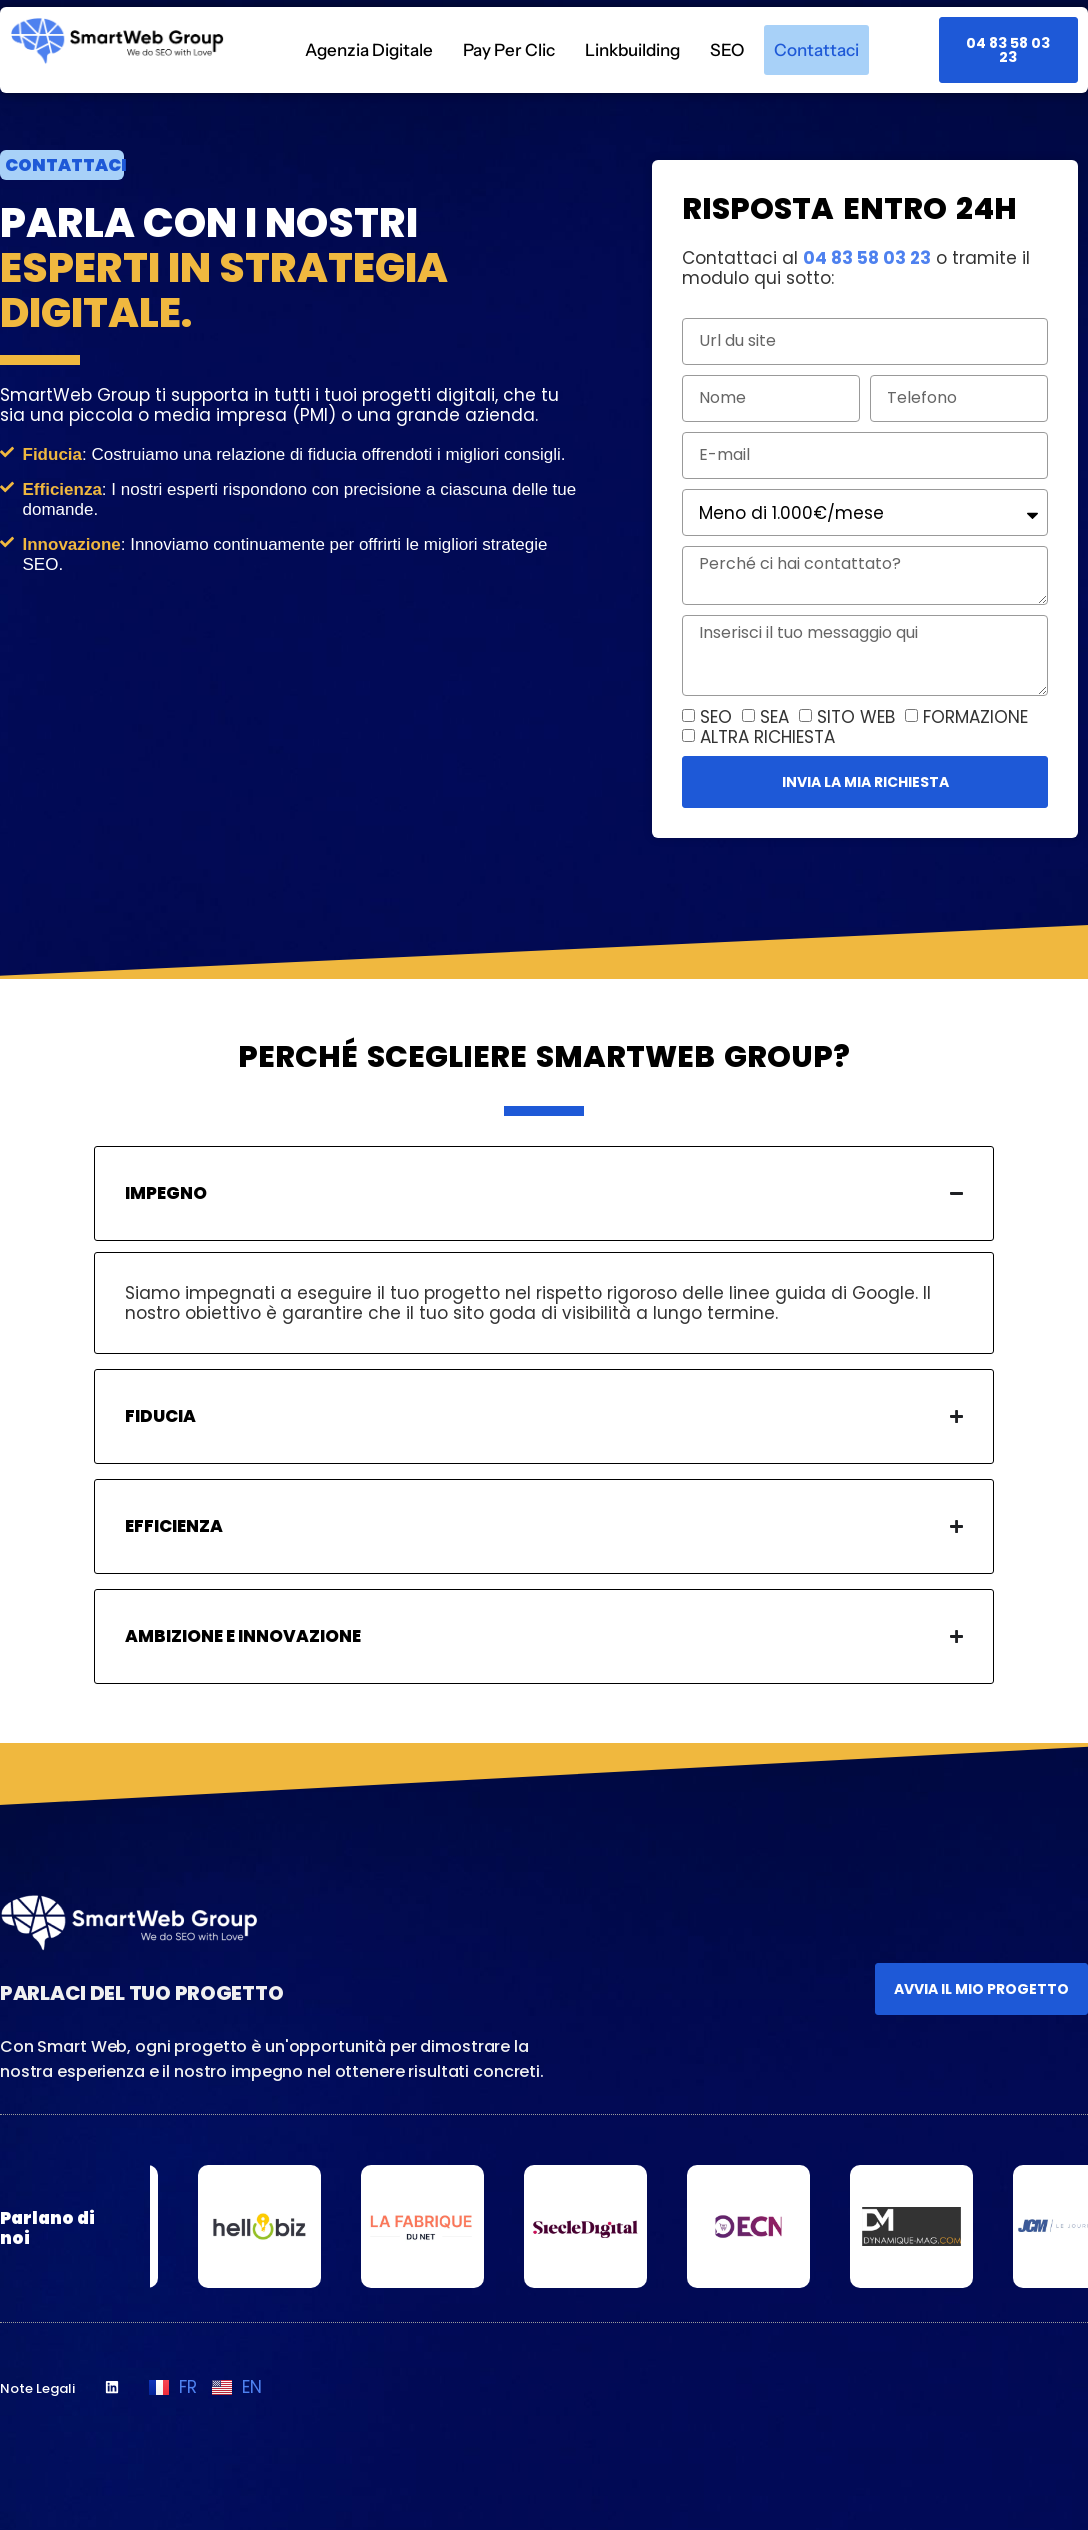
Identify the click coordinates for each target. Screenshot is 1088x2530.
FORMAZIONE (975, 717)
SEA (774, 717)
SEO (727, 50)
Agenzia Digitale (369, 50)
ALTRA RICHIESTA (767, 737)
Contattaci (816, 50)
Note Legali (37, 2388)
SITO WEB (856, 717)
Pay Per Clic (509, 50)
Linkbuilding (632, 50)
